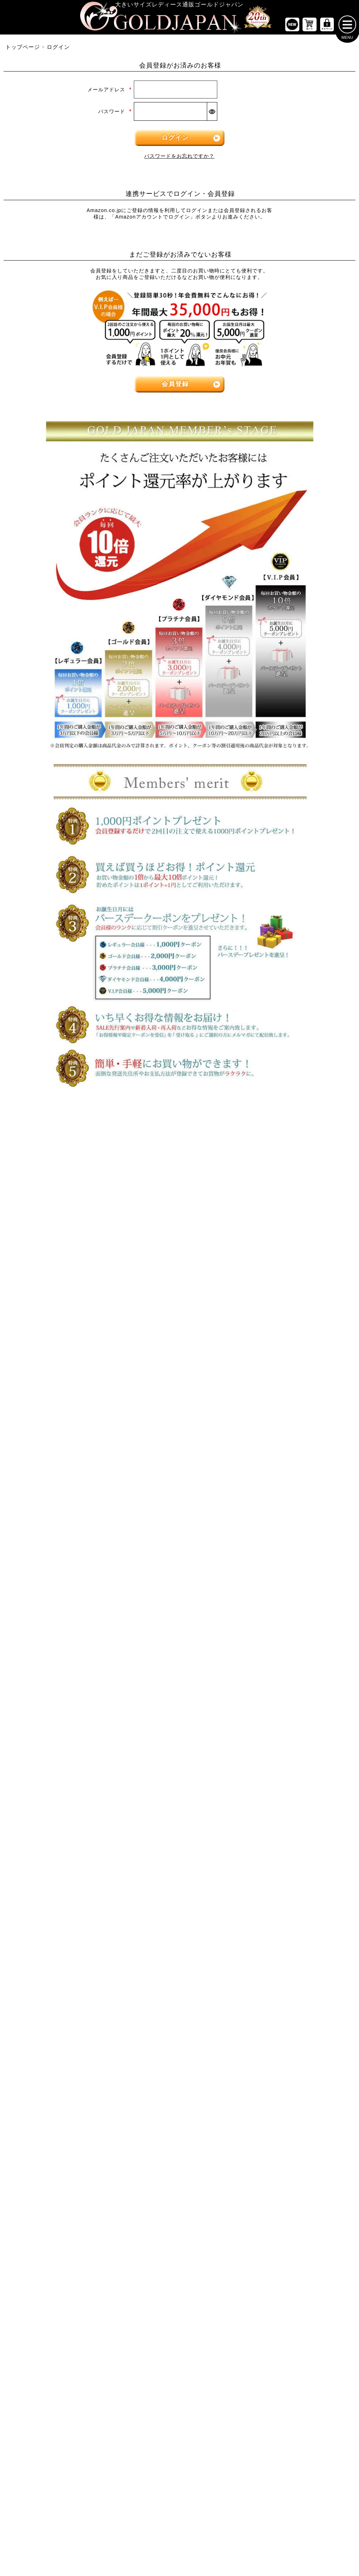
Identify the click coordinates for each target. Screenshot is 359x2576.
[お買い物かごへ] (309, 27)
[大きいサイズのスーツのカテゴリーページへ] (299, 1370)
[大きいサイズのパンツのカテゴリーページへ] (299, 1209)
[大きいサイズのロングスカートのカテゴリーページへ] (59, 1392)
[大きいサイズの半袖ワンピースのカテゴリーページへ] (179, 1255)
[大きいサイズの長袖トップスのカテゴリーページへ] (59, 1255)
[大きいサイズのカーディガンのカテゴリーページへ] (179, 1370)
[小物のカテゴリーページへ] (299, 1458)
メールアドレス (109, 92)
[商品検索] (339, 1595)
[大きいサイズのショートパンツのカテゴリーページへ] (299, 1233)
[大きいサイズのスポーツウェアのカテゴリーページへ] (299, 1392)
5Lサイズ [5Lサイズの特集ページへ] (210, 1155)
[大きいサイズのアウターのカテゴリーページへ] (179, 1346)
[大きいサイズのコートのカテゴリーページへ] (179, 1436)
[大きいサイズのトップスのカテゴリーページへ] (59, 1209)
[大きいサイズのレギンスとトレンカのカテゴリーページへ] (299, 1298)
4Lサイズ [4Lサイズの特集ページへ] (150, 1155)
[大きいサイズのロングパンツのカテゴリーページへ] (299, 1276)
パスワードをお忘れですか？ (179, 159)
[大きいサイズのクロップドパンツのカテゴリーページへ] (299, 1255)
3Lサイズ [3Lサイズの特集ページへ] (90, 1155)
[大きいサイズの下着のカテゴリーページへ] (299, 1501)
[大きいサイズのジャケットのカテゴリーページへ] (179, 1392)
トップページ (22, 50)
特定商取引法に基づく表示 (144, 1821)
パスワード (115, 114)
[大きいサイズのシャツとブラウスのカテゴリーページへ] (59, 1276)
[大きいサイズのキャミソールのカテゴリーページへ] (59, 1298)
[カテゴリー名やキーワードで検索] (262, 1595)
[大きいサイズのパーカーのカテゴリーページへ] (179, 1414)
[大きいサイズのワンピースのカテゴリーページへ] (179, 1209)
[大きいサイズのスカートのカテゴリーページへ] (59, 1346)
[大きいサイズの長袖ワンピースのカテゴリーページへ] (179, 1233)
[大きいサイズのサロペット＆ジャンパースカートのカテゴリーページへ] (179, 1298)
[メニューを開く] (347, 27)
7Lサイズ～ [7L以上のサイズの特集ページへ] (330, 1155)
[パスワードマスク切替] (212, 114)
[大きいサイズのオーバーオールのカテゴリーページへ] (179, 1320)
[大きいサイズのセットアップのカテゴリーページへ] (299, 1414)
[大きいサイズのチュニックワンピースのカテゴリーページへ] (179, 1276)
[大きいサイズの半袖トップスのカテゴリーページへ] (59, 1233)
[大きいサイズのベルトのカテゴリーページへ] (299, 1480)
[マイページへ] (327, 27)
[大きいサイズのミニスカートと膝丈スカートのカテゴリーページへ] (59, 1370)
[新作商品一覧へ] (292, 27)
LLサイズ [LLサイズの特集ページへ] (30, 1155)
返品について (194, 1821)
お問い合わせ (229, 1821)
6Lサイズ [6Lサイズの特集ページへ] (269, 1155)
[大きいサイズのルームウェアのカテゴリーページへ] (299, 1436)
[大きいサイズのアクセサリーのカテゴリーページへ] (299, 1523)
